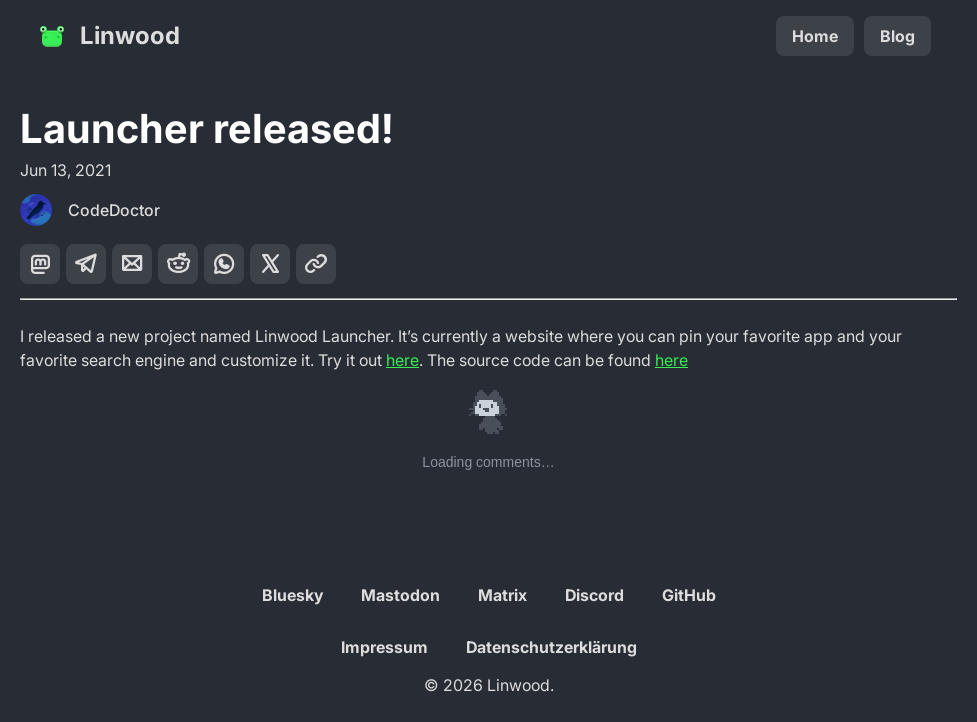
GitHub (689, 595)
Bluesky (292, 595)
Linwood (108, 36)
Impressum (384, 647)
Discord (594, 595)
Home (815, 36)
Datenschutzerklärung (551, 647)
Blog (897, 36)
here (402, 360)
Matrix (502, 595)
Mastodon (400, 595)
